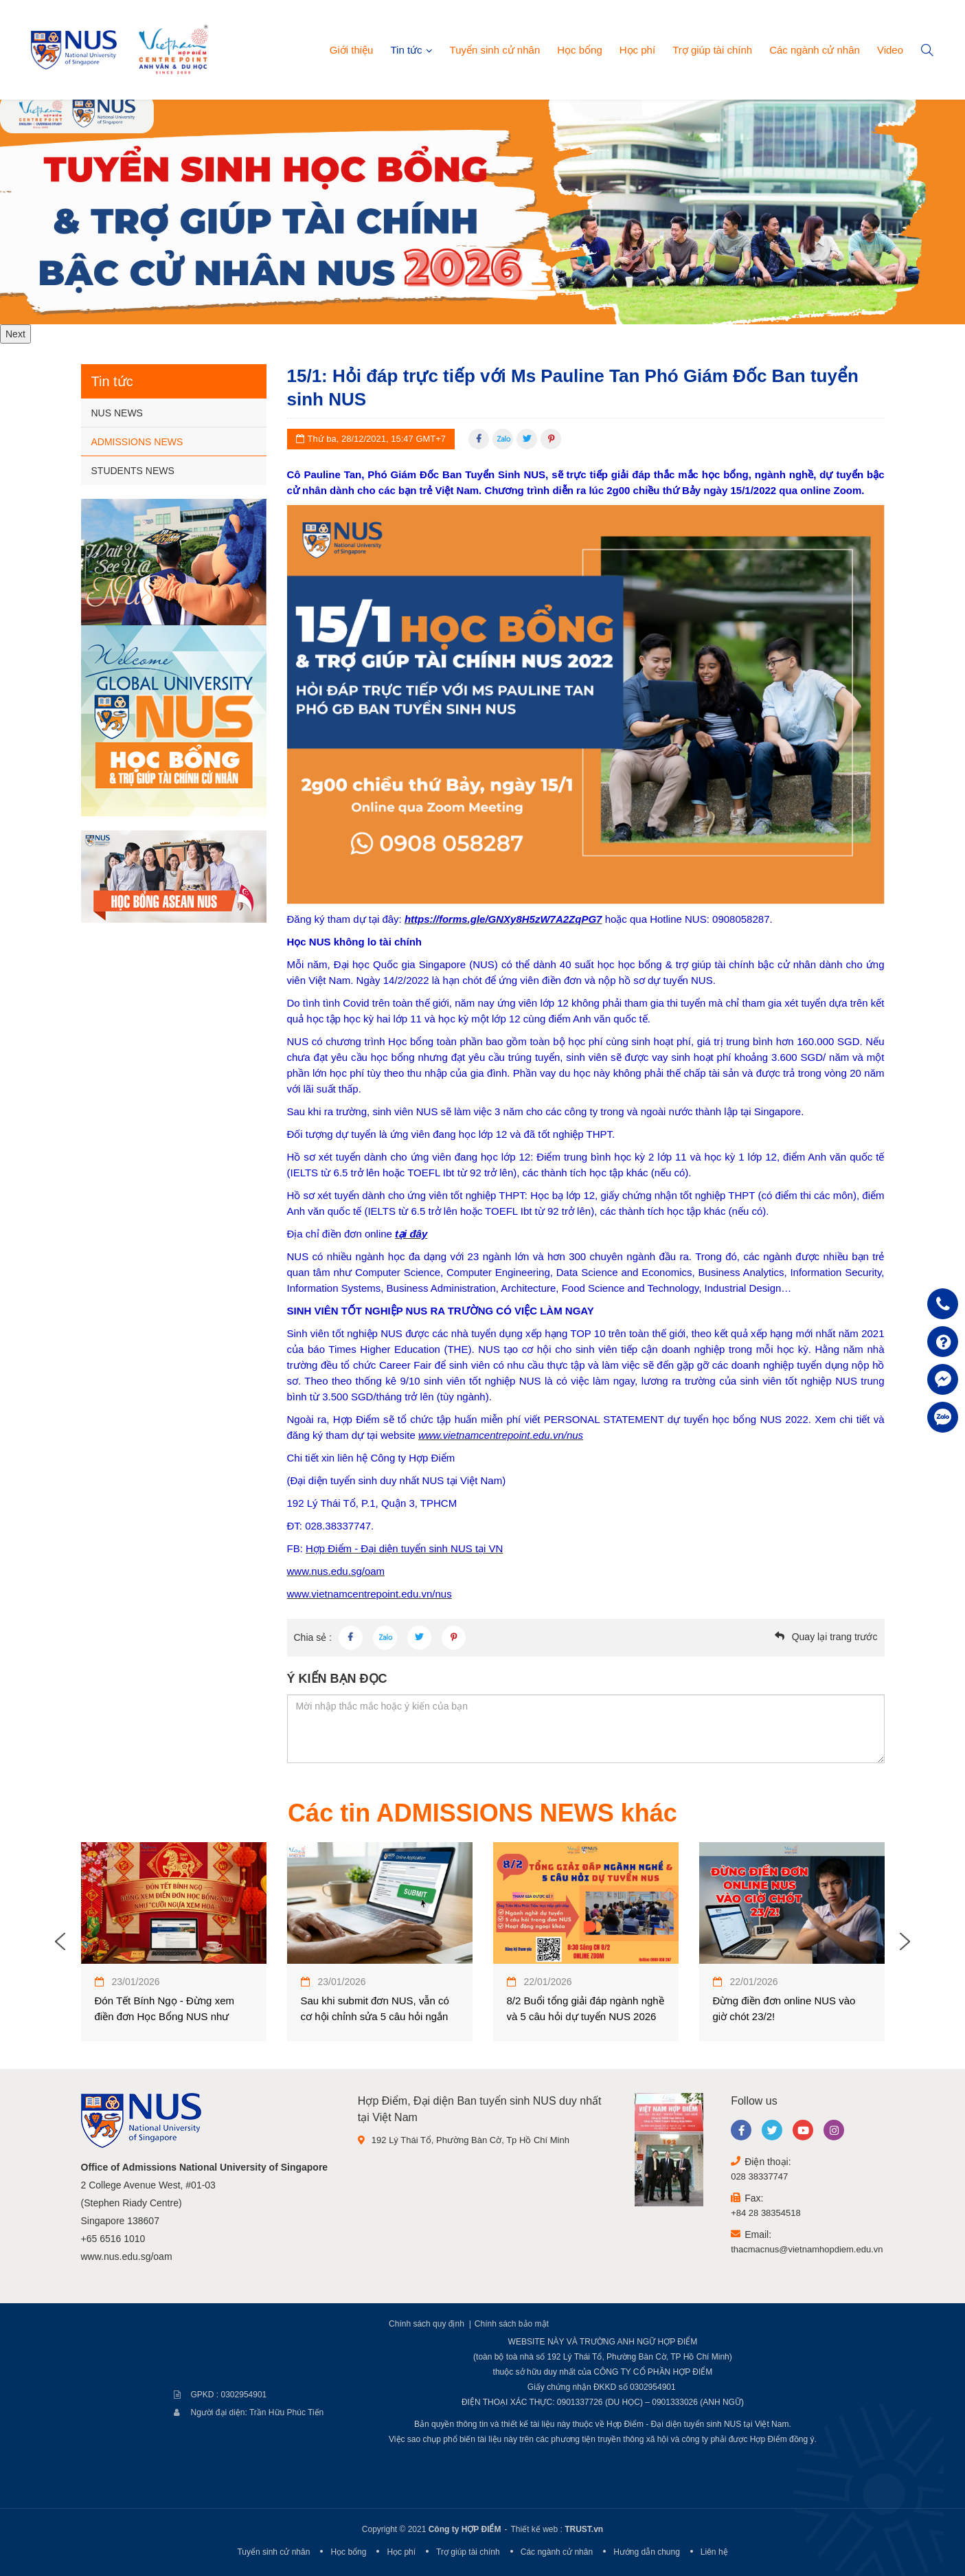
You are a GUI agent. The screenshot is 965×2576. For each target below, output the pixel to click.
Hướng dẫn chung (646, 2552)
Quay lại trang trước (835, 1636)
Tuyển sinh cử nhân (495, 50)
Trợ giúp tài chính (712, 50)
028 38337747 (759, 2176)
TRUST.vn (584, 2529)
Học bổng (579, 50)
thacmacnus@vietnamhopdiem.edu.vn (807, 2249)
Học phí (637, 50)
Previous (60, 1942)
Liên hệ (714, 2552)
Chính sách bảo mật (512, 2324)
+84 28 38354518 (766, 2213)
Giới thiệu (352, 50)
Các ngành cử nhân (814, 50)
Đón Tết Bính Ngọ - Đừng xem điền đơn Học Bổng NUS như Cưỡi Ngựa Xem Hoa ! (164, 2016)
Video (890, 50)
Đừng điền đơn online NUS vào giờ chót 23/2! (784, 2008)
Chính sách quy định (426, 2324)
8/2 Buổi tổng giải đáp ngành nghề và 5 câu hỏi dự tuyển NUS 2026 (585, 2008)
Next (15, 333)
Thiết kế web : (536, 2529)
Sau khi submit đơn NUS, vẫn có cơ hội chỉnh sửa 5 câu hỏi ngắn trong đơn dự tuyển (375, 2016)
